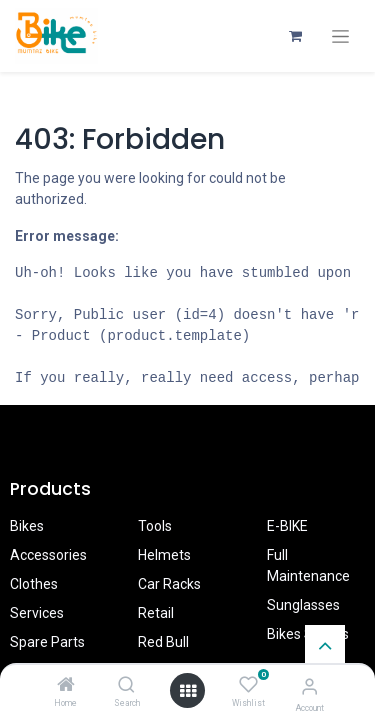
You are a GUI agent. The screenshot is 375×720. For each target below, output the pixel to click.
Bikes (27, 526)
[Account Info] (309, 686)
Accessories (48, 555)
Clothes (34, 584)
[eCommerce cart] (295, 36)
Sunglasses (303, 605)
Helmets (164, 555)
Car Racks (169, 584)
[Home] (66, 686)
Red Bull (163, 642)
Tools (155, 526)
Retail (156, 613)
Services (37, 613)
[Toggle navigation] (340, 36)
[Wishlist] (248, 685)
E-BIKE (287, 526)
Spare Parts (47, 642)
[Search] (126, 686)
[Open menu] (188, 691)
